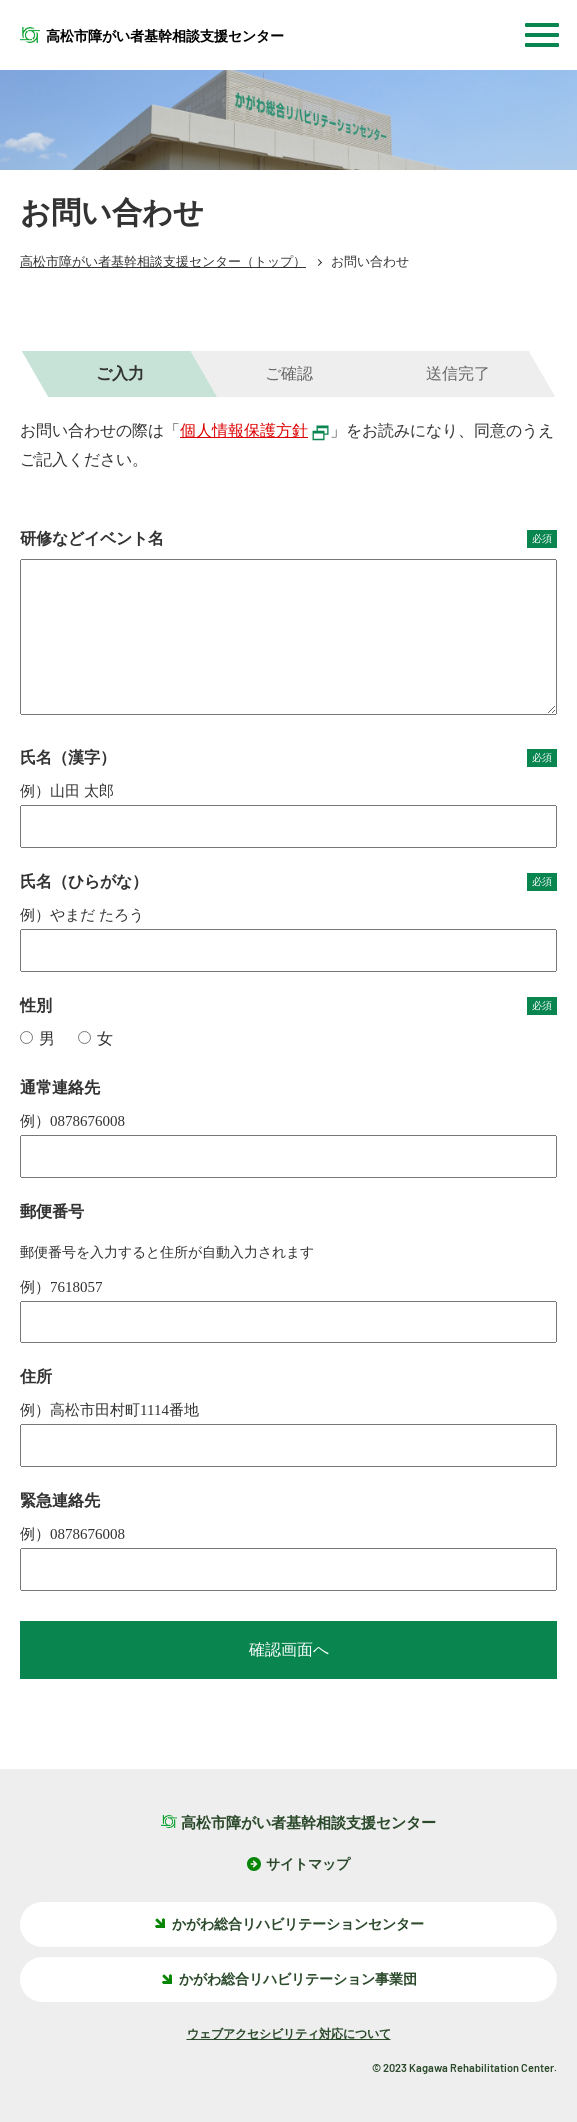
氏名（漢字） (288, 758)
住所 (36, 1376)
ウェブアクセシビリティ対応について (289, 2034)
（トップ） (163, 261)
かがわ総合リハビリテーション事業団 (287, 1979)
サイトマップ (308, 1864)
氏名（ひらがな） (288, 882)
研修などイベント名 (288, 539)
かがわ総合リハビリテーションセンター (287, 1924)
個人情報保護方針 (255, 430)
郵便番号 (52, 1211)
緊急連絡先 (60, 1500)
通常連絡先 (60, 1087)
